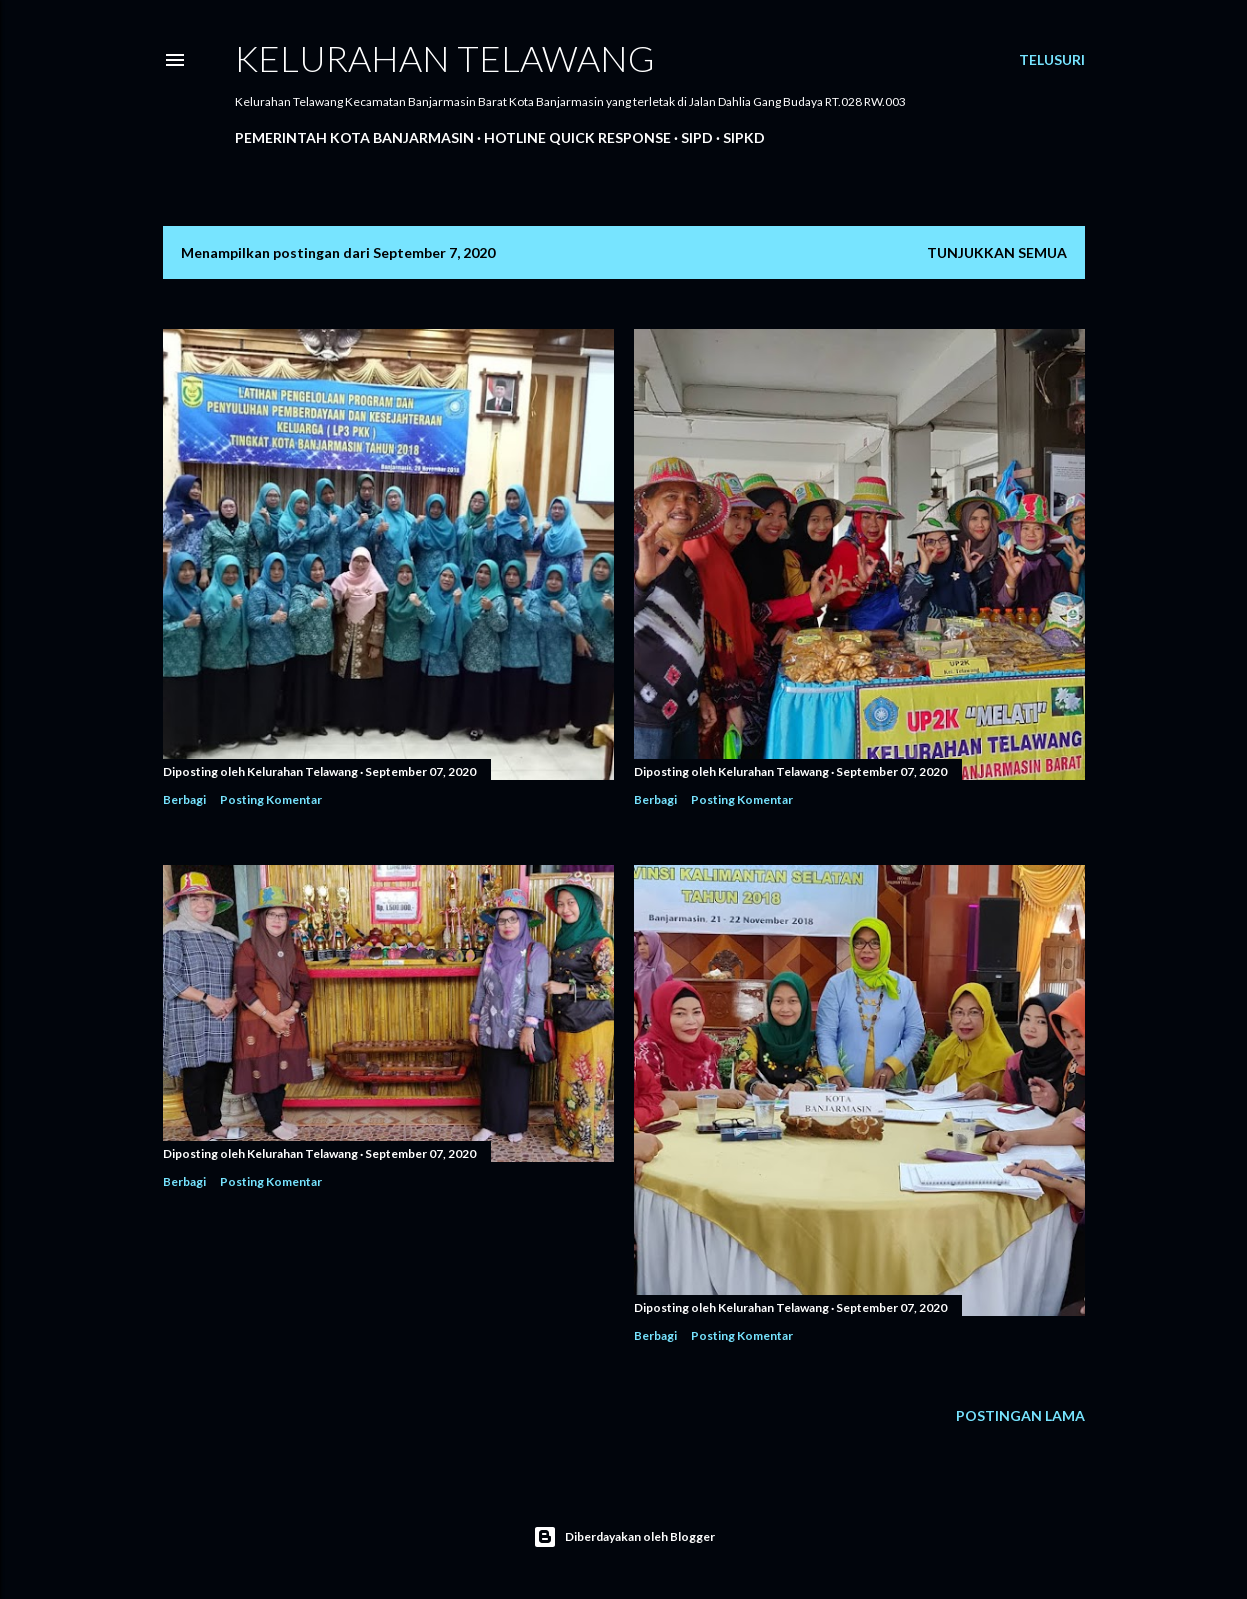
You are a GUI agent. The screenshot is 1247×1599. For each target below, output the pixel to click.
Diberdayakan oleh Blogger (624, 1537)
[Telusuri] (1052, 60)
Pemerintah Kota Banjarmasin (354, 137)
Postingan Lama (1020, 1415)
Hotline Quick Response (577, 137)
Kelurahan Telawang (445, 58)
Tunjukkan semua (997, 252)
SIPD (697, 137)
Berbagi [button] (184, 799)
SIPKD (744, 137)
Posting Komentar (271, 799)
